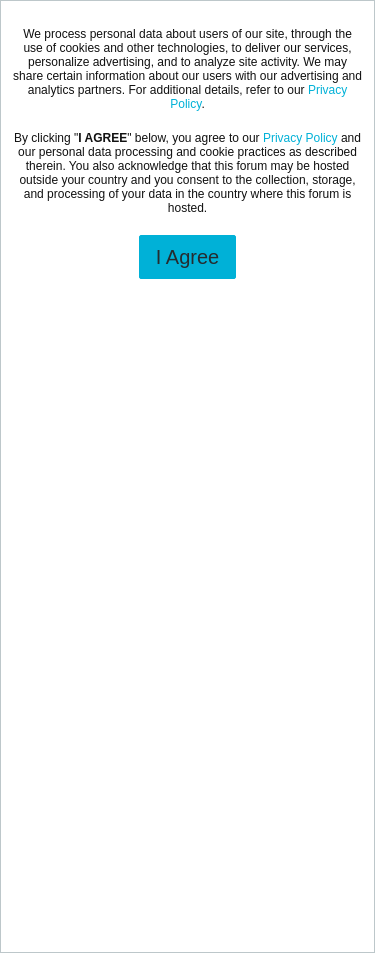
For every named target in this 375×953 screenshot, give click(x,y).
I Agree (187, 257)
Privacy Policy (300, 138)
